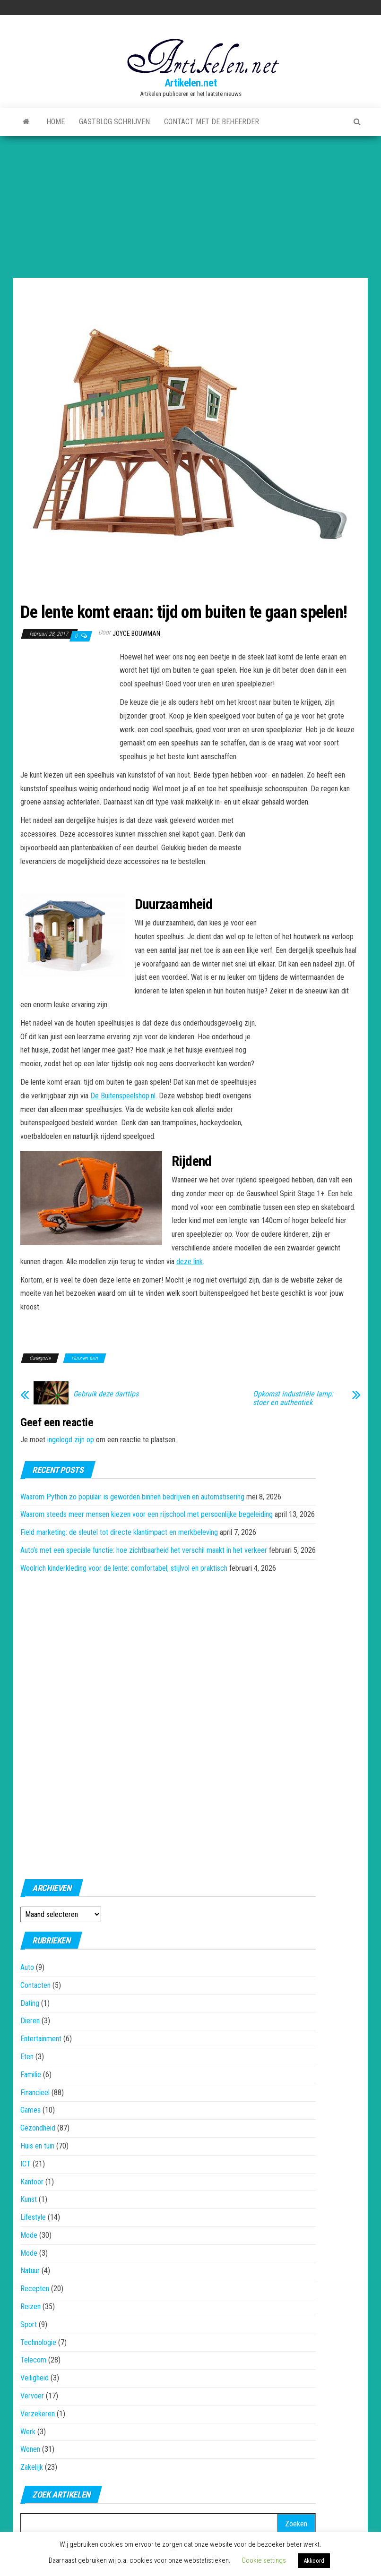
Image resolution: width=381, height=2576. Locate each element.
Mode (28, 2235)
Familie (30, 2074)
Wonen (30, 2449)
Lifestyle (33, 2217)
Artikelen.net (190, 83)
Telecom (33, 2359)
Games (30, 2109)
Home (55, 121)
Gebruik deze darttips (106, 1394)
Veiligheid (34, 2377)
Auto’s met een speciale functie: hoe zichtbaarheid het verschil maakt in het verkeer (143, 1550)
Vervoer (32, 2395)
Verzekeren (37, 2413)
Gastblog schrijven (114, 121)
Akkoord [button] (313, 2560)
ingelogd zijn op (70, 1439)
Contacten (35, 1985)
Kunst (28, 2199)
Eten (27, 2056)
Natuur (30, 2270)
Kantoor (31, 2181)
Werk (27, 2431)
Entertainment (40, 2038)
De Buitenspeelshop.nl (123, 1095)
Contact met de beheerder (211, 121)
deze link (189, 1261)
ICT (25, 2163)
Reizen (30, 2306)
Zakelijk (31, 2467)
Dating (29, 2003)
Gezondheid (37, 2127)
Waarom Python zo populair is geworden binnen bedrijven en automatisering (132, 1496)
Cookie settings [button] (264, 2560)
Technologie (38, 2342)
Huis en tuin (84, 1358)
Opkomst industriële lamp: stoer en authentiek (293, 1398)
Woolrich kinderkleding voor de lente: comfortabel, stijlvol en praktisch (123, 1568)
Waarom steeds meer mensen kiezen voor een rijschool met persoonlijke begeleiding (146, 1514)
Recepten (34, 2288)
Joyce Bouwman (136, 633)
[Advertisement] (190, 207)
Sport (28, 2324)
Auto (27, 1967)
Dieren (30, 2020)
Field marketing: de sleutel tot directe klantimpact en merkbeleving (119, 1532)
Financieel (35, 2092)
